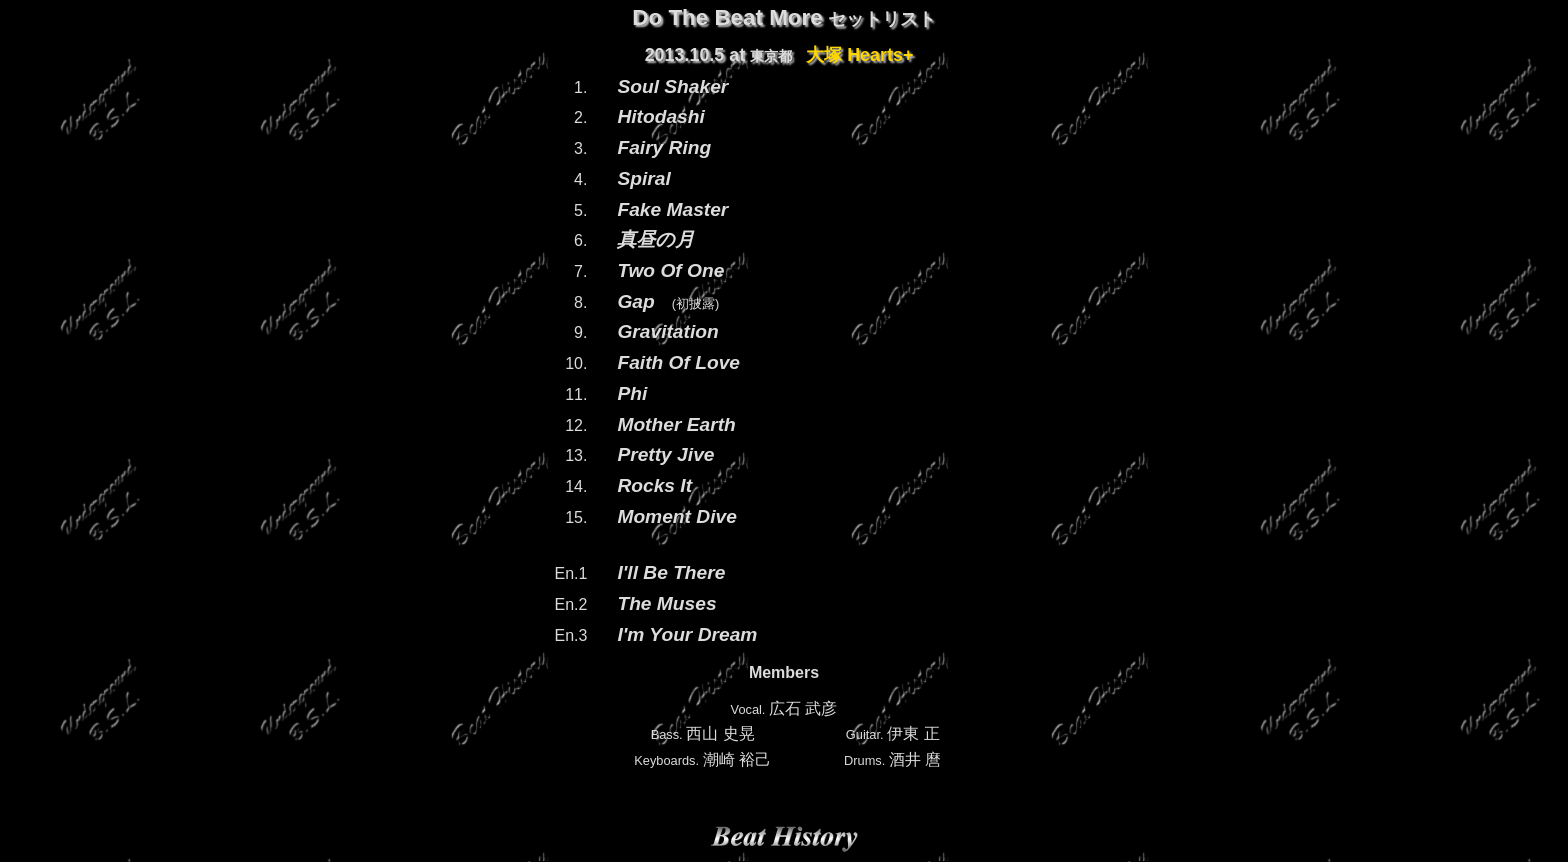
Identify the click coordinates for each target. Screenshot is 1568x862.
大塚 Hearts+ (859, 55)
